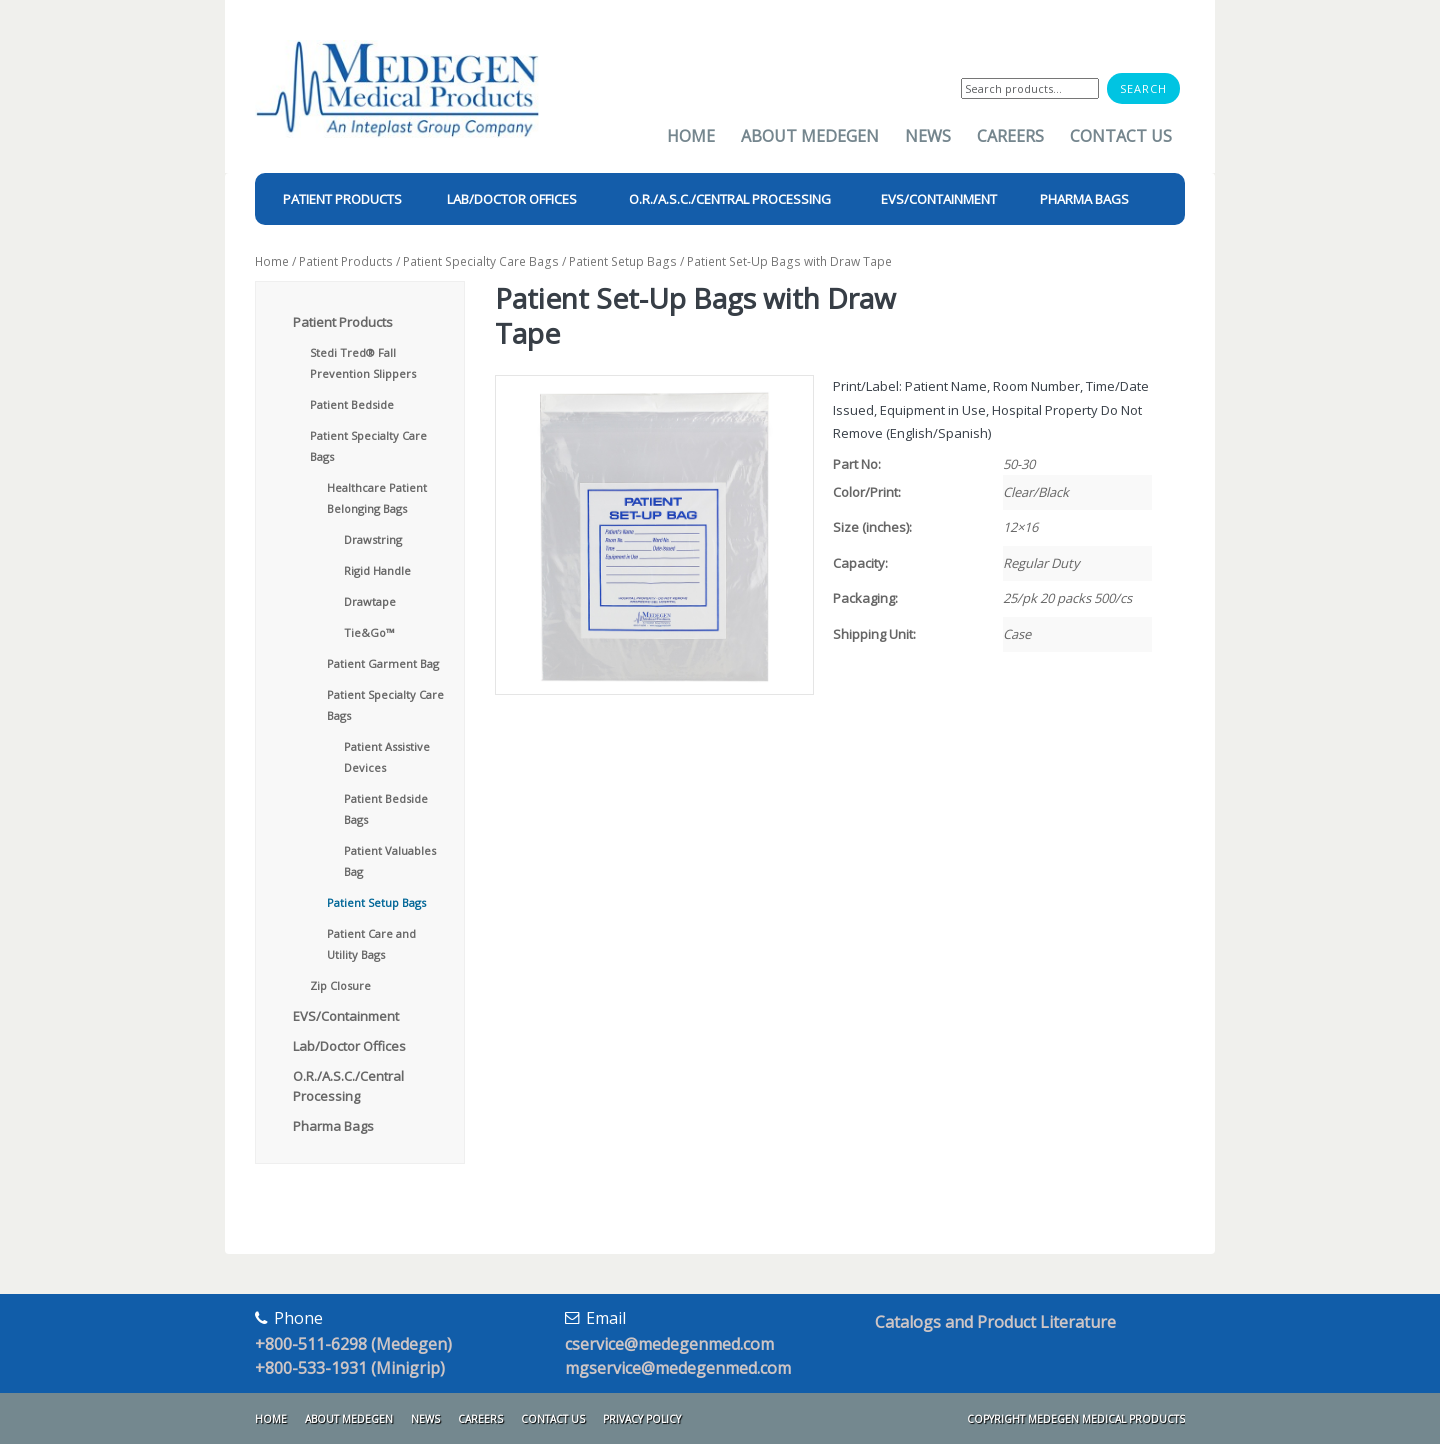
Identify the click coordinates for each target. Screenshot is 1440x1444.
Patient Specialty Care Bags (481, 261)
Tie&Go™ (369, 632)
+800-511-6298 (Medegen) (353, 1344)
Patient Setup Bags (623, 261)
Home (691, 136)
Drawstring (373, 539)
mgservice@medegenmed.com (678, 1368)
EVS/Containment (346, 1016)
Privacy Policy (642, 1419)
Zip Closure (340, 985)
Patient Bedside (352, 404)
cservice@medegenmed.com (669, 1344)
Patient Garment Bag (383, 663)
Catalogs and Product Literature (995, 1322)
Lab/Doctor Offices (349, 1046)
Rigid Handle (377, 570)
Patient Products (346, 261)
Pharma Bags (333, 1126)
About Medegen (810, 136)
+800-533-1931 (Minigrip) (350, 1368)
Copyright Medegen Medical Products (1076, 1419)
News (928, 136)
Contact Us (1121, 136)
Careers (1010, 136)
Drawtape (370, 601)
